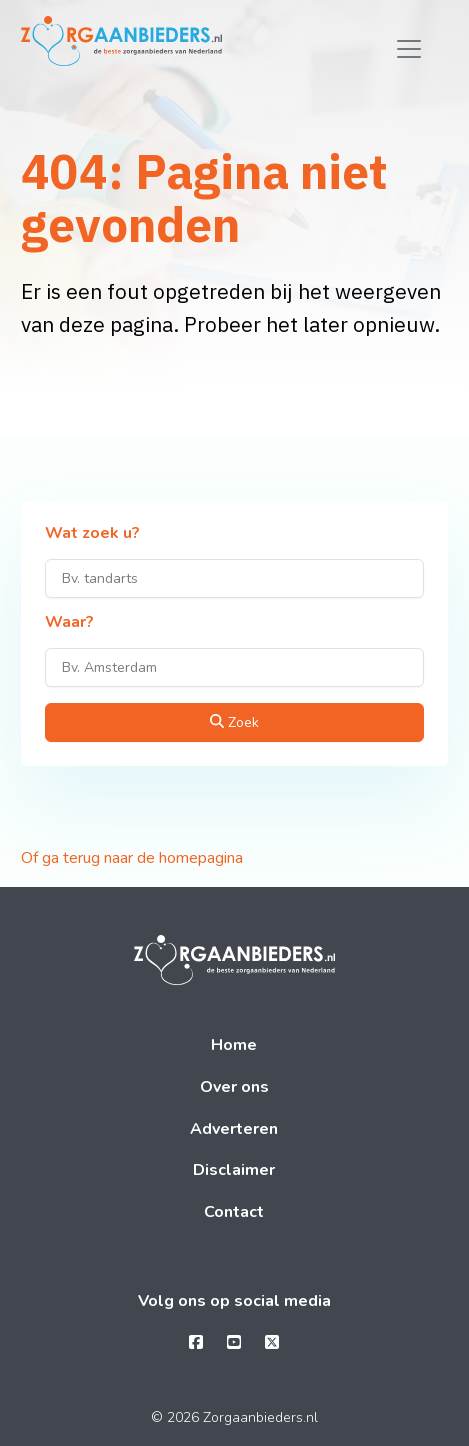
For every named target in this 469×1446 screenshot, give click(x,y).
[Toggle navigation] (409, 49)
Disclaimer (234, 1170)
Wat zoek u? (92, 534)
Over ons (234, 1087)
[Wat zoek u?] (234, 578)
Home (234, 1045)
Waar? (69, 623)
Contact (234, 1212)
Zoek (234, 722)
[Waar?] (234, 667)
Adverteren (234, 1129)
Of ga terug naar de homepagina (132, 858)
